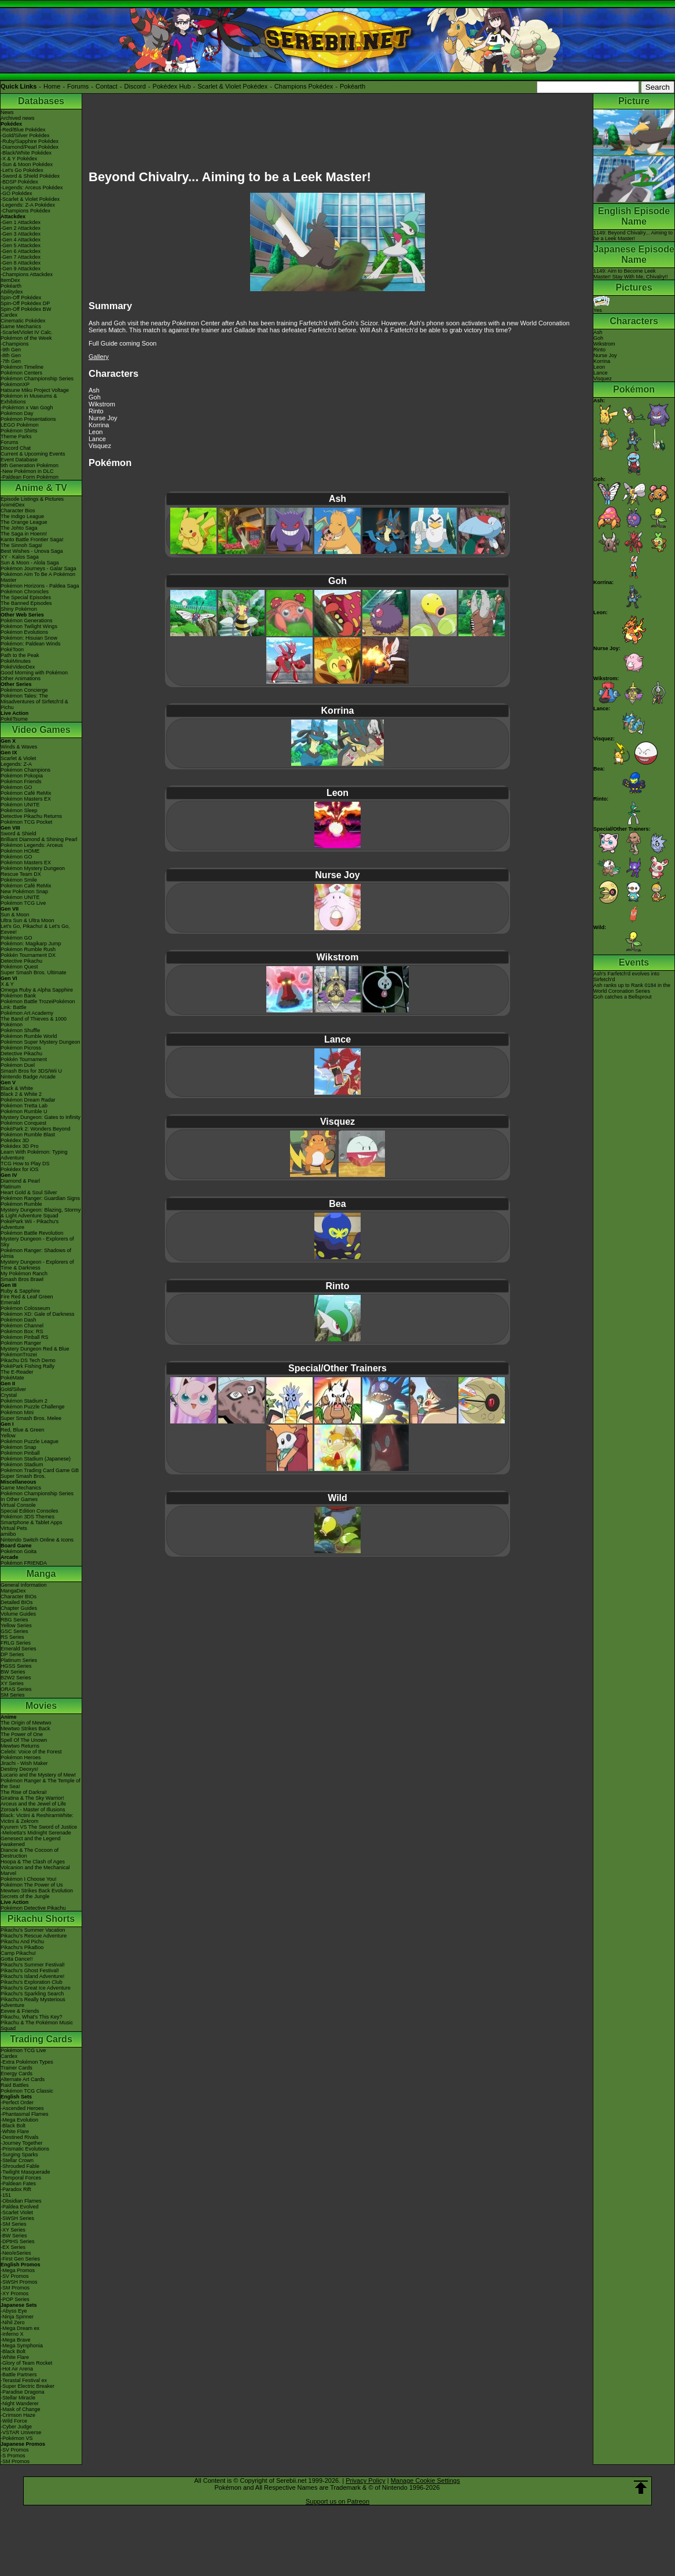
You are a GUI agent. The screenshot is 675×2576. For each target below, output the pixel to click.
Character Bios (18, 510)
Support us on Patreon (337, 2501)
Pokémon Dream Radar (28, 1100)
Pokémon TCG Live (23, 903)
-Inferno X (12, 2334)
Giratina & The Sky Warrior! (32, 1798)
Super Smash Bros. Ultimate (34, 972)
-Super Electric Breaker (27, 2386)
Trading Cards (41, 2039)
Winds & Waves (19, 747)
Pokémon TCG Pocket (26, 822)
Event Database (19, 460)
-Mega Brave (16, 2340)
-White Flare (15, 2131)
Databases (41, 101)
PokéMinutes (16, 661)
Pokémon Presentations (28, 419)
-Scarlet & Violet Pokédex (30, 199)
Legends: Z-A (16, 764)
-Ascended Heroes (22, 2108)
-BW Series (14, 2236)
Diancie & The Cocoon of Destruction (29, 1853)
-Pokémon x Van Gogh (27, 407)
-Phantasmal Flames (25, 2114)
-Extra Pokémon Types (27, 2062)
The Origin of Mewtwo (26, 1723)
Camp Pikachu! (18, 1953)
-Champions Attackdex (27, 274)
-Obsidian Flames (21, 2201)
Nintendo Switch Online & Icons (37, 1540)
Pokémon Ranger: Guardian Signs (40, 1198)
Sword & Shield (18, 833)
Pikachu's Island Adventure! (32, 1976)
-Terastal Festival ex (24, 2380)
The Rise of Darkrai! (24, 1792)
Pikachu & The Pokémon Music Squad (37, 2025)
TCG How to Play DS (25, 1163)
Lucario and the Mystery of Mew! (38, 1775)
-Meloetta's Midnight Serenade (36, 1833)
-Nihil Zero (13, 2322)
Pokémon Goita (18, 1551)
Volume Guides (18, 1614)
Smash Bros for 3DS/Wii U (31, 1071)
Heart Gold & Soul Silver (29, 1192)
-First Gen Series (20, 2259)
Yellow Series (16, 1625)
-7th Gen (11, 361)
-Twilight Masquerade (25, 2172)
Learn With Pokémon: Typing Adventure (34, 1155)
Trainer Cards (16, 2068)
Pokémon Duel (18, 1065)
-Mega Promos (18, 2270)
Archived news (18, 118)
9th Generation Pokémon (29, 465)
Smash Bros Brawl (22, 1279)
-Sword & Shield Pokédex (30, 176)
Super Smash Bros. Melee (31, 1418)
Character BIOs (18, 1596)
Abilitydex (12, 292)
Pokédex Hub (172, 86)
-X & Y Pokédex (19, 159)
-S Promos (13, 2455)
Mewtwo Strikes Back (25, 1728)
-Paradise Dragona (23, 2392)
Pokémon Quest (19, 967)
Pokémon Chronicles (25, 592)
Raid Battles (15, 2085)
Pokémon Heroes (21, 1757)
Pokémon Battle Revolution (32, 1233)
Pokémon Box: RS (22, 1331)
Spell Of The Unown (24, 1740)
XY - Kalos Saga (20, 557)
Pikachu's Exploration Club (32, 1982)
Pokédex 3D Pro (20, 1146)
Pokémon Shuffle (20, 1030)
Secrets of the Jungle (25, 1896)
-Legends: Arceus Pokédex (32, 187)
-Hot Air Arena (17, 2369)
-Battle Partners (19, 2374)
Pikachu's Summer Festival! (33, 1965)
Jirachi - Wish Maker (24, 1763)
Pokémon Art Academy (27, 1013)
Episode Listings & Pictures (32, 499)
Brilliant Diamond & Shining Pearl (39, 839)
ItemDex (10, 280)
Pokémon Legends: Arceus (32, 845)
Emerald (10, 1302)
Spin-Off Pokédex (21, 297)
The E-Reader (17, 1372)
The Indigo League (22, 516)
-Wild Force (14, 2421)
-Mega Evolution (19, 2120)
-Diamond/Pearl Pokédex (29, 147)
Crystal (9, 1395)
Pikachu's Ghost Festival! (30, 1970)
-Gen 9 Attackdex (21, 268)
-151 (6, 2195)
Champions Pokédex (303, 86)
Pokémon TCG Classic (27, 2091)
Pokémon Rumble (21, 1204)
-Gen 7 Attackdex (21, 257)
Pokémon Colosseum (25, 1308)
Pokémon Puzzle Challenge (33, 1407)
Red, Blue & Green (23, 1430)
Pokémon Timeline (22, 367)
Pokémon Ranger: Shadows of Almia (36, 1253)
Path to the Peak (20, 655)
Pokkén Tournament (24, 1059)
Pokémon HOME (20, 851)
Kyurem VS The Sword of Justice (39, 1827)
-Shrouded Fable (20, 2166)
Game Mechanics (21, 326)
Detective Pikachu (21, 961)
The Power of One (22, 1734)
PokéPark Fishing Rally (27, 1366)
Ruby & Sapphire (20, 1291)
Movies (41, 1706)
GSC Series (14, 1631)
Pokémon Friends (21, 781)
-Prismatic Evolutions (25, 2149)
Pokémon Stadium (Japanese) (36, 1459)
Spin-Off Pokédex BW (26, 309)
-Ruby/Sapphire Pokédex (29, 141)
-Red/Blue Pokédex (23, 130)
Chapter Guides (19, 1608)
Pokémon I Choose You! (29, 1879)
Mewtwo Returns (20, 1746)
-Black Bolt (13, 2126)
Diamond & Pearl (20, 1181)
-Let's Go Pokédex (22, 170)
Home (51, 86)
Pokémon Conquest (23, 1123)
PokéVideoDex (18, 667)
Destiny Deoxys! (19, 1769)
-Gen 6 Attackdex (21, 251)
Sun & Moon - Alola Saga (30, 563)
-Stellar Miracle (18, 2398)
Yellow (8, 1436)
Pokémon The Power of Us (32, 1885)
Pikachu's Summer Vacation (33, 1930)
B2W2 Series (16, 1677)
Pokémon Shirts (19, 431)
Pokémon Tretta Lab (24, 1106)
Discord (135, 86)
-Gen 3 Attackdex (21, 234)
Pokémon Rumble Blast (28, 1134)
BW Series (13, 1672)
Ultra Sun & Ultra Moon (27, 920)
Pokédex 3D (15, 1140)
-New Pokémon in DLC (27, 471)
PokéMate (12, 1378)
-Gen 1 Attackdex (21, 222)
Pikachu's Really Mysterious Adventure (33, 2002)
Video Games (41, 730)
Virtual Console (18, 1505)
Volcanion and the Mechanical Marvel (35, 1870)
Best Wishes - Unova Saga (32, 551)
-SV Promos (15, 2276)
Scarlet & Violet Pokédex (232, 86)
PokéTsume (14, 719)
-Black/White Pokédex (26, 153)
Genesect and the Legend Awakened (31, 1841)
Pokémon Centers (21, 373)
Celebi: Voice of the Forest (31, 1752)
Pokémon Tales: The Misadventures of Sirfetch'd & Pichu (34, 701)
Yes (601, 307)
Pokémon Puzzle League (29, 1441)
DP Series (12, 1654)
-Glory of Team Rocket (26, 2363)
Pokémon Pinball (20, 1453)
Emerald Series (18, 1649)
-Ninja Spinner (17, 2317)
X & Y (7, 984)
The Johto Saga (19, 528)
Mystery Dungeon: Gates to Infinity (40, 1117)
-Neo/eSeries (16, 2253)
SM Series (13, 1695)
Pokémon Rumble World (29, 1036)
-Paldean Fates (18, 2183)
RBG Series (14, 1620)
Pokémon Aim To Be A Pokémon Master (38, 577)
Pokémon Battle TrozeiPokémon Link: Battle (38, 1004)
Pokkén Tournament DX (28, 955)
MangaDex (13, 1591)
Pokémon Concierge (24, 690)
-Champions (15, 344)
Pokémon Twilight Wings (29, 626)
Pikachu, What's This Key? (32, 2017)
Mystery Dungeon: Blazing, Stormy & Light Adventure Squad (41, 1213)
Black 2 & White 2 (21, 1094)
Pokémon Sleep (19, 810)
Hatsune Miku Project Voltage (35, 390)
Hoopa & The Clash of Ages (33, 1862)
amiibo (8, 1534)
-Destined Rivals (20, 2137)
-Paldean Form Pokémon (29, 477)
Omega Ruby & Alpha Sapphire (37, 990)
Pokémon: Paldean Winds (31, 644)
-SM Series (14, 2224)
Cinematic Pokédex (23, 321)
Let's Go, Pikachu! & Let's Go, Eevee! (35, 929)
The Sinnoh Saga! (21, 545)
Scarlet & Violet (18, 758)
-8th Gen (11, 355)
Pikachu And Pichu (22, 1941)
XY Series (12, 1683)
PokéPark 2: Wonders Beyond (35, 1129)
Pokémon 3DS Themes (27, 1517)
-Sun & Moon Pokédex (27, 164)
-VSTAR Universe (21, 2432)
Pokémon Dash (18, 1320)
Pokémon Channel (22, 1326)
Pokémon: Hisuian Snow (29, 638)
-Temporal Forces (21, 2178)
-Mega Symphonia (22, 2346)
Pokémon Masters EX (26, 799)
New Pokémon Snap (24, 891)
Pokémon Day (17, 413)
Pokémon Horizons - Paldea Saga (40, 586)
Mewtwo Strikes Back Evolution (37, 1891)
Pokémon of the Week (26, 338)
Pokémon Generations (27, 620)
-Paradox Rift (16, 2189)
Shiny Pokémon (19, 609)
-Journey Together (21, 2143)
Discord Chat (16, 448)
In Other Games (19, 1499)
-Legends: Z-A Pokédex (28, 205)
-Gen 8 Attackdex (21, 263)
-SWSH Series (17, 2218)
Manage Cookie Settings (425, 2480)
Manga (41, 1574)
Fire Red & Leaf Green (27, 1297)
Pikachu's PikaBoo (22, 1947)
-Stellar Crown (17, 2160)
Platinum (11, 1187)
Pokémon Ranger (21, 1343)
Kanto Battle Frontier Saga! (32, 539)
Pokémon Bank (18, 996)
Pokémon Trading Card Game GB (40, 1470)
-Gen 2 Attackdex (21, 228)
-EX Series (13, 2247)
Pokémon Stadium (22, 1464)
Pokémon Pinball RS (25, 1337)
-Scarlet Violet (17, 2212)
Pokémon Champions (25, 770)
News (7, 112)
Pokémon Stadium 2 (24, 1401)
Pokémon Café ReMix (26, 793)
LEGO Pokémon (20, 425)
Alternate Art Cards (23, 2079)
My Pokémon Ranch (24, 1273)
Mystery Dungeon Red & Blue (35, 1349)
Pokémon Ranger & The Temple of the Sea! (40, 1783)
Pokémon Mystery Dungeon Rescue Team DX (33, 871)
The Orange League (24, 522)
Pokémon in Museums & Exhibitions (29, 399)
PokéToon (12, 649)
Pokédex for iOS (20, 1169)
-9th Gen (11, 350)
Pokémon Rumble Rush (28, 949)
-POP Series (15, 2299)
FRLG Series (16, 1643)
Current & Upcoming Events (33, 454)
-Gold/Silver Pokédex (25, 135)
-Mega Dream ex (20, 2328)
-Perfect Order (17, 2102)
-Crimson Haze (18, 2415)
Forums (78, 86)
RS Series (12, 1637)
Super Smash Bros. (23, 1476)
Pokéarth (352, 86)
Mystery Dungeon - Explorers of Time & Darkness (37, 1265)
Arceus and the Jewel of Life (33, 1804)
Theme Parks (16, 436)
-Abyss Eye (14, 2311)
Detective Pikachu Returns (31, 816)
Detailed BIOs (17, 1602)
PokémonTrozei (19, 1354)
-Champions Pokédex (25, 211)
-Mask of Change (21, 2409)
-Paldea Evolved (20, 2207)
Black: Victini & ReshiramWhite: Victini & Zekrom (37, 1818)
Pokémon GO (16, 787)
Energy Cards (16, 2073)
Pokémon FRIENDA (24, 1563)
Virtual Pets (14, 1528)
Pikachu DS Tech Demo (28, 1360)
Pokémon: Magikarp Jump (31, 943)
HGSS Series (16, 1666)
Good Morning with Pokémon (34, 673)
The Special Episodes (26, 597)
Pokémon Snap (18, 1447)
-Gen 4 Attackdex (21, 240)
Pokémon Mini (17, 1412)
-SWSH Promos (19, 2282)
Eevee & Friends (20, 2011)
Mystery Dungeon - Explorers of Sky (37, 1241)
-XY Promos (14, 2293)
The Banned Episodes (26, 603)
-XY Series (13, 2230)
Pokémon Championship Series (37, 378)
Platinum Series (19, 1660)
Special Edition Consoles (29, 1511)
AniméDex (13, 505)
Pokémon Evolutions (24, 632)
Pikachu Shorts (41, 1919)
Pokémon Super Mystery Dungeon (40, 1042)
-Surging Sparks (19, 2154)
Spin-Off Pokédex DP (25, 303)
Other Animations (21, 678)
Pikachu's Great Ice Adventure (36, 1988)
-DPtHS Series (18, 2241)
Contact (107, 86)
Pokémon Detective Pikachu (33, 1908)
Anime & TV (41, 488)
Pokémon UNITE (20, 805)
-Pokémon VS (17, 2438)
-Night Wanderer (20, 2403)
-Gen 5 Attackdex (21, 245)
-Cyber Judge (16, 2427)
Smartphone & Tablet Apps (31, 1522)
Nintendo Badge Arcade (28, 1077)
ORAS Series (16, 1689)
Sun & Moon (15, 915)
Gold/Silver (13, 1389)
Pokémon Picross (21, 1048)
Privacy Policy (365, 2480)
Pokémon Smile (19, 880)
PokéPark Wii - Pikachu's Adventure (29, 1224)
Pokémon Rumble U (24, 1111)
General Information (24, 1585)
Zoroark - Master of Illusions (33, 1809)
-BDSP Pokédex (19, 182)
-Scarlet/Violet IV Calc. (27, 332)
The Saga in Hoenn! (24, 534)
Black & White (17, 1088)
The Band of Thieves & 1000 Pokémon (34, 1022)
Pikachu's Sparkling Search (32, 1994)
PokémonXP (15, 384)
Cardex (9, 315)
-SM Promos (15, 2288)
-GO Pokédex (16, 193)
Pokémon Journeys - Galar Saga (38, 568)
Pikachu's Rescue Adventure (34, 1936)
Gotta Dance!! (17, 1959)
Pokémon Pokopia (22, 776)
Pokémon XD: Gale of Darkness (38, 1314)
